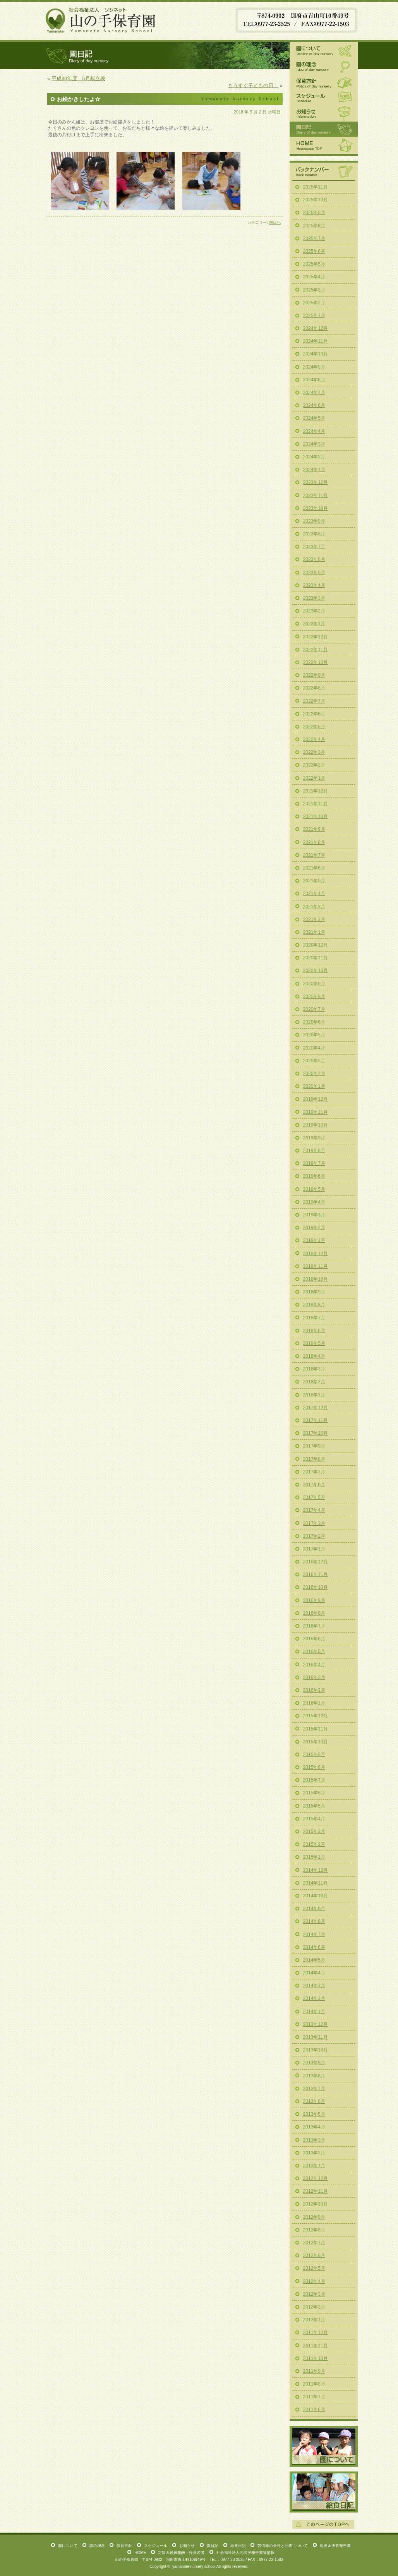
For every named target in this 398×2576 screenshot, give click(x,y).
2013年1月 (314, 2165)
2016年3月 (314, 1677)
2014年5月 (314, 1960)
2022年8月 (314, 688)
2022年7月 (314, 701)
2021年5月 (314, 880)
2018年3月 (314, 1369)
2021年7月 (314, 855)
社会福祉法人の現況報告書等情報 (245, 2552)
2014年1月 (314, 2011)
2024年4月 (314, 431)
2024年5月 (314, 418)
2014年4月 (314, 1973)
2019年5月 (314, 1189)
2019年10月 (315, 1125)
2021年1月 (314, 932)
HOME (324, 145)
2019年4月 (314, 1202)
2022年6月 (314, 714)
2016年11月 (315, 1574)
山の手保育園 (101, 19)
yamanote (180, 2566)
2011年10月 (315, 2358)
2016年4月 (314, 1664)
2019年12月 (315, 1099)
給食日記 (324, 2492)
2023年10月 (315, 508)
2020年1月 (314, 1086)
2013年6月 (314, 2101)
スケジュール (324, 97)
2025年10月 (315, 199)
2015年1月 (314, 1857)
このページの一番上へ (323, 2524)
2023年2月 (314, 611)
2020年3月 (314, 1060)
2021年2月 (314, 919)
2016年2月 (314, 1690)
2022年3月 (314, 752)
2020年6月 (314, 1022)
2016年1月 (314, 1703)
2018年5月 (314, 1343)
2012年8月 (314, 2230)
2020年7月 (314, 1009)
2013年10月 (315, 2050)
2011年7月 (314, 2396)
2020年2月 (314, 1073)
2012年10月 (315, 2204)
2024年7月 (314, 392)
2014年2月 (314, 1998)
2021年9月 (314, 829)
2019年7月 (314, 1163)
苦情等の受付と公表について (282, 2545)
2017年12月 (315, 1407)
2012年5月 (314, 2268)
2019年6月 (314, 1176)
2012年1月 (314, 2319)
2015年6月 (314, 1793)
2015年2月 (314, 1844)
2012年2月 (314, 2307)
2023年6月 (314, 559)
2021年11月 (315, 803)
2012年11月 (315, 2191)
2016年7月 (314, 1626)
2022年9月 (314, 675)
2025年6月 (314, 251)
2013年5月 (314, 2114)
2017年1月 (314, 1549)
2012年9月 (314, 2217)
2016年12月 (315, 1561)
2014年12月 (315, 1870)
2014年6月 (314, 1947)
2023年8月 (314, 534)
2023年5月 (314, 572)
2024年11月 (315, 341)
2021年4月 (314, 893)
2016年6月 (314, 1638)
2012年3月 (314, 2294)
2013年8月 (314, 2076)
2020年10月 (315, 970)
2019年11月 (315, 1112)
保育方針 (324, 82)
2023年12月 (315, 482)
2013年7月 (314, 2088)
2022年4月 (314, 739)
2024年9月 (314, 367)
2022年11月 (315, 649)
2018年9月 (314, 1292)
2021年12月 (315, 791)
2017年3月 (314, 1523)
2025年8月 (314, 225)
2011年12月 (315, 2332)
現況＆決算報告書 (335, 2545)
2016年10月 (315, 1587)
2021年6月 (314, 868)
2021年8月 (314, 842)
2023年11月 (315, 495)
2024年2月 (314, 457)
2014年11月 (315, 1883)
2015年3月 (314, 1831)
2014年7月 (314, 1934)
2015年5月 (314, 1806)
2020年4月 (314, 1048)
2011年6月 (314, 2409)
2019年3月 (314, 1215)
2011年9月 (314, 2371)
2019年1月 (314, 1240)
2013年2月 (314, 2153)
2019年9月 (314, 1138)
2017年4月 (314, 1510)
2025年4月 (314, 277)
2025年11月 (315, 187)
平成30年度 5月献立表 (78, 78)
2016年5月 (314, 1651)
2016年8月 (314, 1613)
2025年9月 (314, 212)
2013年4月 (314, 2127)
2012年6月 (314, 2255)
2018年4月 (314, 1356)
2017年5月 (314, 1497)
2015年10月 (315, 1741)
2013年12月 (315, 2024)
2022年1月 (314, 778)
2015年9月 (314, 1754)
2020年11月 (315, 957)
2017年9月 (314, 1446)
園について (324, 50)
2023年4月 (314, 585)
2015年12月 (315, 1715)
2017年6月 (314, 1484)
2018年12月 (315, 1253)
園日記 (275, 222)
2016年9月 (314, 1600)
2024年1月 (314, 469)
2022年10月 (315, 662)
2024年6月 (314, 405)
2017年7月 (314, 1472)
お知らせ (324, 113)
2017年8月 (314, 1459)
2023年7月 (314, 546)
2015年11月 (315, 1729)
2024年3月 (314, 444)
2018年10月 (315, 1279)
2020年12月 (315, 945)
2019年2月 (314, 1227)
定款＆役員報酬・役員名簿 (181, 2552)
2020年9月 (314, 983)
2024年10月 (315, 354)
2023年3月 (314, 598)
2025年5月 (314, 264)
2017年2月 (314, 1536)
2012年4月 (314, 2281)
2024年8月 (314, 379)
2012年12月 (315, 2178)
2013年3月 (314, 2140)
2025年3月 (314, 290)
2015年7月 (314, 1780)
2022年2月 (314, 765)
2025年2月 (314, 302)
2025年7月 (314, 238)
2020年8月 (314, 996)
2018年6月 (314, 1330)
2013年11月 (315, 2037)
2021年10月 (315, 816)
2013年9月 (314, 2062)
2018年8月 (314, 1304)
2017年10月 (315, 1433)
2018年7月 (314, 1318)
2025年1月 (314, 315)
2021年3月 (314, 906)
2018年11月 (315, 1266)
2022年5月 (314, 726)
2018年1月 (314, 1395)
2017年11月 (315, 1420)
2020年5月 (314, 1035)
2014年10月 (315, 1896)
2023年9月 (314, 521)
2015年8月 (314, 1767)
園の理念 (324, 67)
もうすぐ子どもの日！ (253, 85)
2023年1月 (314, 623)
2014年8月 (314, 1921)
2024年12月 (315, 328)
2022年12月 (315, 637)
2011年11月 (315, 2345)
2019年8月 (314, 1150)
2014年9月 (314, 1908)
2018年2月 (314, 1381)
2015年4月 (314, 1818)
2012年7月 (314, 2242)
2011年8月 (314, 2384)
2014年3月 (314, 1985)
